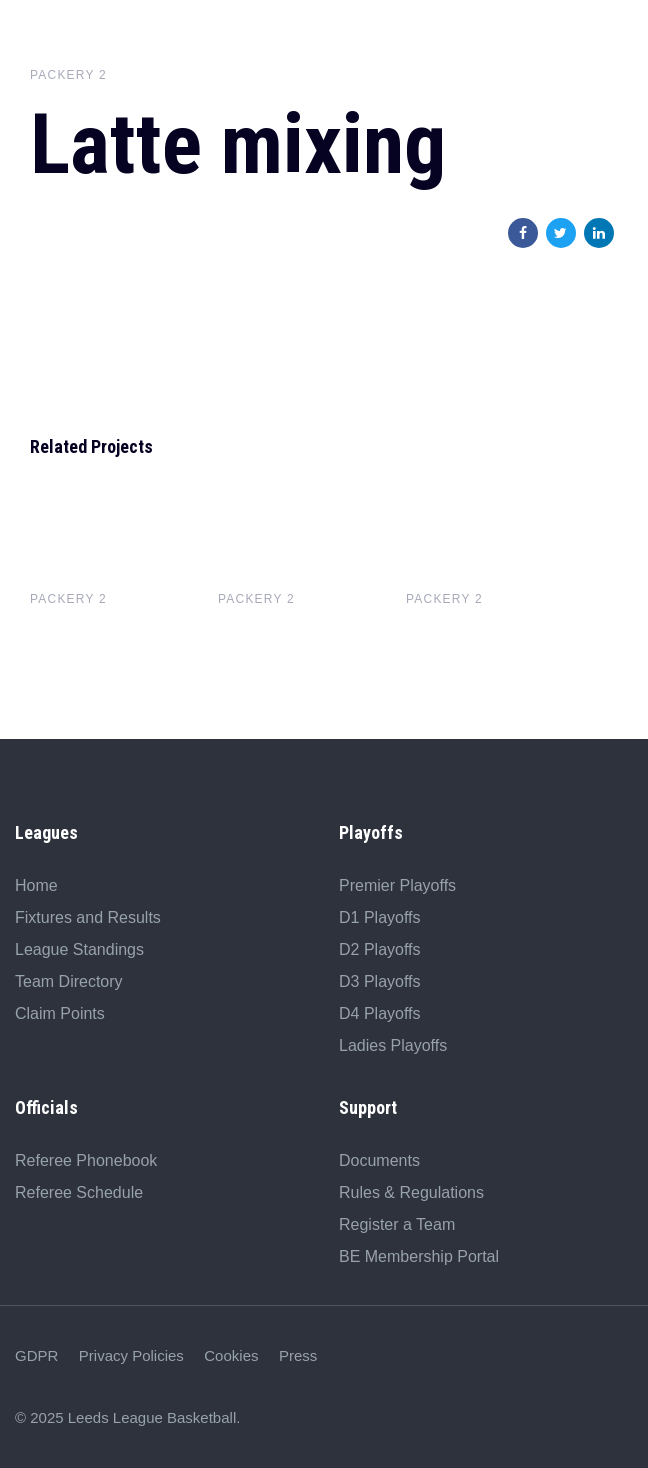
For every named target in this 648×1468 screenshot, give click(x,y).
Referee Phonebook (86, 1160)
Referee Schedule (79, 1192)
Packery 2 (68, 75)
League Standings (79, 949)
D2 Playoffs (380, 949)
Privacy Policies (131, 1355)
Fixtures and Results (88, 917)
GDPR (36, 1355)
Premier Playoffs (397, 885)
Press (298, 1355)
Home (36, 885)
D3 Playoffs (380, 981)
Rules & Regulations (411, 1192)
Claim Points (60, 1013)
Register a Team (397, 1224)
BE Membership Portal (419, 1256)
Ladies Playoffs (393, 1045)
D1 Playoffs (380, 917)
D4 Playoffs (380, 1013)
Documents (379, 1160)
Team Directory (69, 981)
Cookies (231, 1355)
